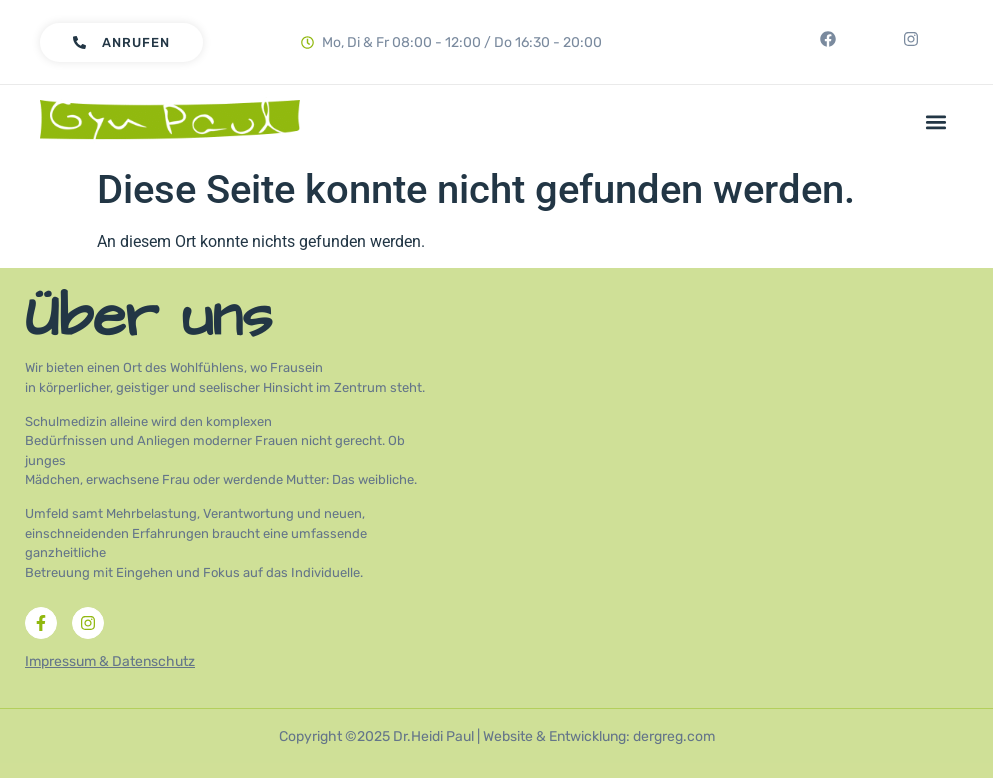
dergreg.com (674, 736)
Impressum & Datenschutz (110, 661)
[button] (936, 121)
